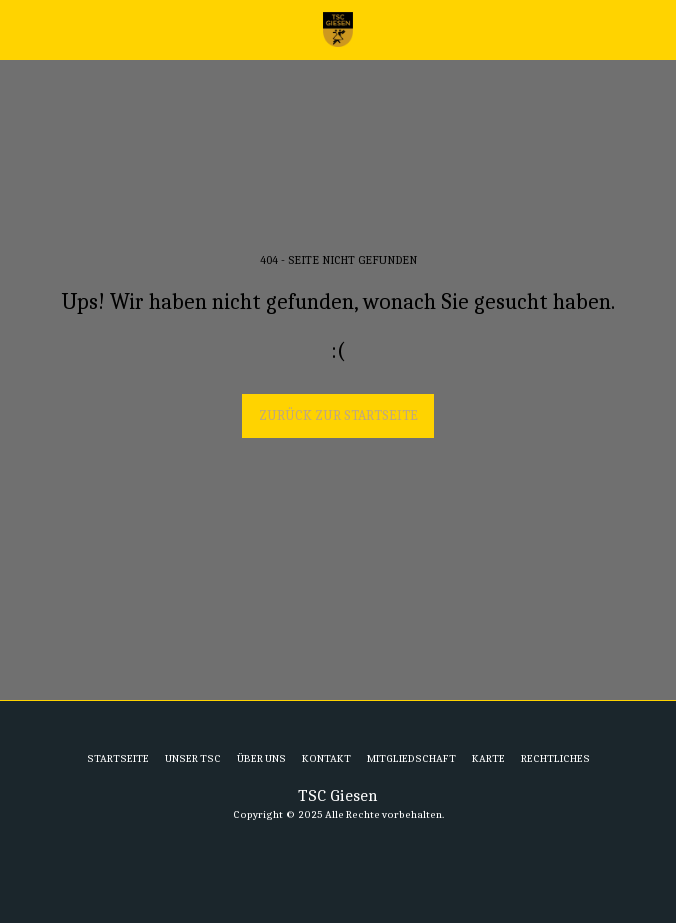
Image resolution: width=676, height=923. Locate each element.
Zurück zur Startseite (338, 415)
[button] (22, 28)
